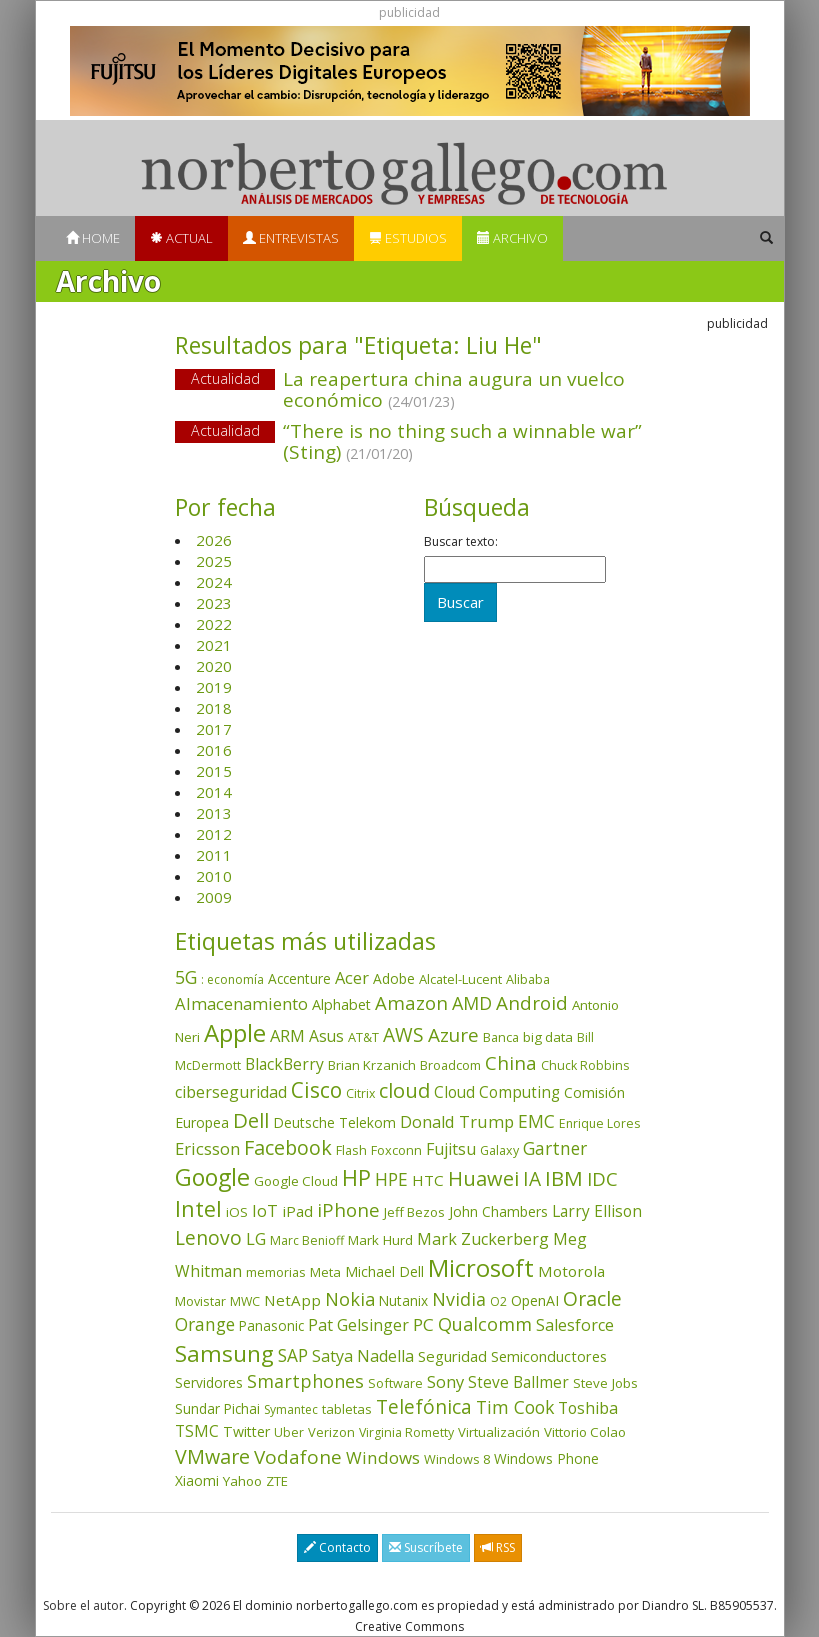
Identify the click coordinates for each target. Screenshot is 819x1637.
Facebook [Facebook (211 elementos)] (288, 1147)
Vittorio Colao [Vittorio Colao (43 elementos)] (585, 1432)
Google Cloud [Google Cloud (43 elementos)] (296, 1181)
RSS (498, 1547)
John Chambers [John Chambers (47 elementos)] (498, 1211)
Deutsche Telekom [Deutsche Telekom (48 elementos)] (334, 1122)
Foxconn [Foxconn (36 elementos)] (396, 1150)
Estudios (408, 238)
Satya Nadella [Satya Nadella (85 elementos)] (363, 1356)
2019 (214, 687)
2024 (214, 582)
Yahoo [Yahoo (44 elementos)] (242, 1481)
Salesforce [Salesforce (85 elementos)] (575, 1325)
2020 (214, 666)
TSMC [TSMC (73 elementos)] (197, 1431)
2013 (214, 813)
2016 (214, 750)
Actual (181, 238)
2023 (214, 603)
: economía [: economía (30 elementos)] (232, 979)
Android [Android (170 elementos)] (532, 1003)
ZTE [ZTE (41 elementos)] (277, 1481)
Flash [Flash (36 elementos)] (351, 1150)
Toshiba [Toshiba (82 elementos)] (588, 1408)
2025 (214, 561)
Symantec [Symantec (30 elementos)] (291, 1409)
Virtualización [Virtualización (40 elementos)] (499, 1432)
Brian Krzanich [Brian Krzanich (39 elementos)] (372, 1065)
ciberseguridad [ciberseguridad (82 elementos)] (231, 1092)
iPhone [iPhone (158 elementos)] (348, 1209)
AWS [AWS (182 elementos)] (403, 1035)
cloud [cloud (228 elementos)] (404, 1090)
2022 (214, 624)
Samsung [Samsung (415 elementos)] (224, 1353)
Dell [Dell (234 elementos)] (251, 1120)
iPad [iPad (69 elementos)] (297, 1211)
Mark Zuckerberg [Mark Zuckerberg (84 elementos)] (483, 1239)
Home (93, 238)
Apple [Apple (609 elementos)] (235, 1032)
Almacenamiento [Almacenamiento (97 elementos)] (241, 1003)
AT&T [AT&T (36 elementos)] (363, 1037)
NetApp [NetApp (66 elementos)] (292, 1300)
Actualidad (225, 378)
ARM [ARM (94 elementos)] (287, 1035)
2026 (214, 540)
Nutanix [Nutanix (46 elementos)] (403, 1300)
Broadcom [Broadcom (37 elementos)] (450, 1065)
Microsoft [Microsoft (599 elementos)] (481, 1267)
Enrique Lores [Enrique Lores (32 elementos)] (599, 1123)
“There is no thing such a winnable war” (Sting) (462, 441)
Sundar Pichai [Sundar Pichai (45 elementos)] (217, 1409)
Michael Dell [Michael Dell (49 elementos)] (384, 1271)
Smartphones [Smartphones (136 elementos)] (305, 1381)
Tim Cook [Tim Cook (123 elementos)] (515, 1407)
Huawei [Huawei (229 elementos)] (483, 1178)
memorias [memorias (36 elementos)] (276, 1272)
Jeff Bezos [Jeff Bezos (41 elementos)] (414, 1212)
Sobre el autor (83, 1605)
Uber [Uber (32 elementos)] (289, 1432)
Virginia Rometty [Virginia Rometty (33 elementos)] (406, 1432)
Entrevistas (291, 238)
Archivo (512, 238)
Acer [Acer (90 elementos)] (352, 978)
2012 (214, 834)
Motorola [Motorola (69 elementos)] (571, 1271)
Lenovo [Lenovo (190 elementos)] (208, 1237)
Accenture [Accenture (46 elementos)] (299, 978)
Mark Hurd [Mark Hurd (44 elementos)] (380, 1240)
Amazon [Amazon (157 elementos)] (411, 1002)
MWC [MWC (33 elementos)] (245, 1301)
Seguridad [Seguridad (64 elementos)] (452, 1356)
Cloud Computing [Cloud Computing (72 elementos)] (497, 1092)
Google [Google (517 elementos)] (212, 1177)
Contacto (337, 1547)
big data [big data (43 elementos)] (548, 1037)
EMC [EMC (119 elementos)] (536, 1121)
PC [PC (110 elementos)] (423, 1324)
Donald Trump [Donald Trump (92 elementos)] (457, 1121)
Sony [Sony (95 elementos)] (445, 1381)
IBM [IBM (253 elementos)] (564, 1178)
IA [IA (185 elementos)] (532, 1178)
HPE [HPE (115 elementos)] (391, 1179)
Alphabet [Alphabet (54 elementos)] (341, 1004)
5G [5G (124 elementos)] (186, 977)
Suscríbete (426, 1547)
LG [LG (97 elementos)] (256, 1238)
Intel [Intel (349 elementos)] (198, 1208)
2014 (214, 792)
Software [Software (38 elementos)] (395, 1383)
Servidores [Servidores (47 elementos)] (209, 1382)
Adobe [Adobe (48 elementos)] (394, 978)
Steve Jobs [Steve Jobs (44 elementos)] (605, 1383)
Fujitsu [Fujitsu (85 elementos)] (451, 1149)
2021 (214, 645)
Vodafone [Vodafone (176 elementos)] (298, 1457)
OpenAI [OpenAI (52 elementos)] (535, 1300)
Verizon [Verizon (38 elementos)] (331, 1432)
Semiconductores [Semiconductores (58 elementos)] (549, 1356)
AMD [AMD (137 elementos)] (472, 1003)
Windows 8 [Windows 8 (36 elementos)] (457, 1459)
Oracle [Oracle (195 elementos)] (592, 1298)
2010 (214, 876)
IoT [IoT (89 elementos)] (265, 1211)
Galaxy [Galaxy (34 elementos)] (499, 1150)
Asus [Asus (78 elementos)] (326, 1036)
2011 (214, 855)
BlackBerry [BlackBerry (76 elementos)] (284, 1064)
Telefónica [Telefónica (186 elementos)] (424, 1406)
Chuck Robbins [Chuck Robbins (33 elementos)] (585, 1065)
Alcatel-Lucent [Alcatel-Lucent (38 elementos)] (460, 979)
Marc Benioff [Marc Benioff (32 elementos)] (307, 1240)
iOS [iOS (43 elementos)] (237, 1212)
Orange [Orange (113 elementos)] (205, 1324)
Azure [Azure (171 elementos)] (453, 1035)
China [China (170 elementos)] (511, 1063)
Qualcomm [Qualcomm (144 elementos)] (485, 1324)
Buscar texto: (461, 542)
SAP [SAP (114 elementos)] (293, 1355)
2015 (214, 771)
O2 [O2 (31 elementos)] (498, 1301)
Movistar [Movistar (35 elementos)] (200, 1301)
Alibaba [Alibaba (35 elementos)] (528, 979)
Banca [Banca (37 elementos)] (501, 1037)
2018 (214, 708)
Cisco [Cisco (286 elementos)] (316, 1090)
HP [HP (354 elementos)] (356, 1177)
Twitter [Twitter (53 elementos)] (246, 1431)
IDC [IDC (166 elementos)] (602, 1178)
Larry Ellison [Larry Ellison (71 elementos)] (597, 1211)
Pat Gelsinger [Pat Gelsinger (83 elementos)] (358, 1325)
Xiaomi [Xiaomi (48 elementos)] (197, 1480)
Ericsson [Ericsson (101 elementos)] (207, 1148)
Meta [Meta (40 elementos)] (325, 1272)
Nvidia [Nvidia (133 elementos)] (459, 1299)
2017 (214, 729)
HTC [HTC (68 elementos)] (428, 1180)
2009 (214, 897)
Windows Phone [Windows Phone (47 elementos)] (546, 1458)
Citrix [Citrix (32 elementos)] (360, 1093)
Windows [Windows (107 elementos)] (383, 1457)
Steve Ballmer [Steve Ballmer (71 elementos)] (518, 1382)
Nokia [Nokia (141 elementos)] (350, 1299)
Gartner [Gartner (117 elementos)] (555, 1148)
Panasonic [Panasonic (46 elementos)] (271, 1325)
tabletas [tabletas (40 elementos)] (347, 1409)
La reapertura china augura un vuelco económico (454, 389)
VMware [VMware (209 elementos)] (212, 1456)
